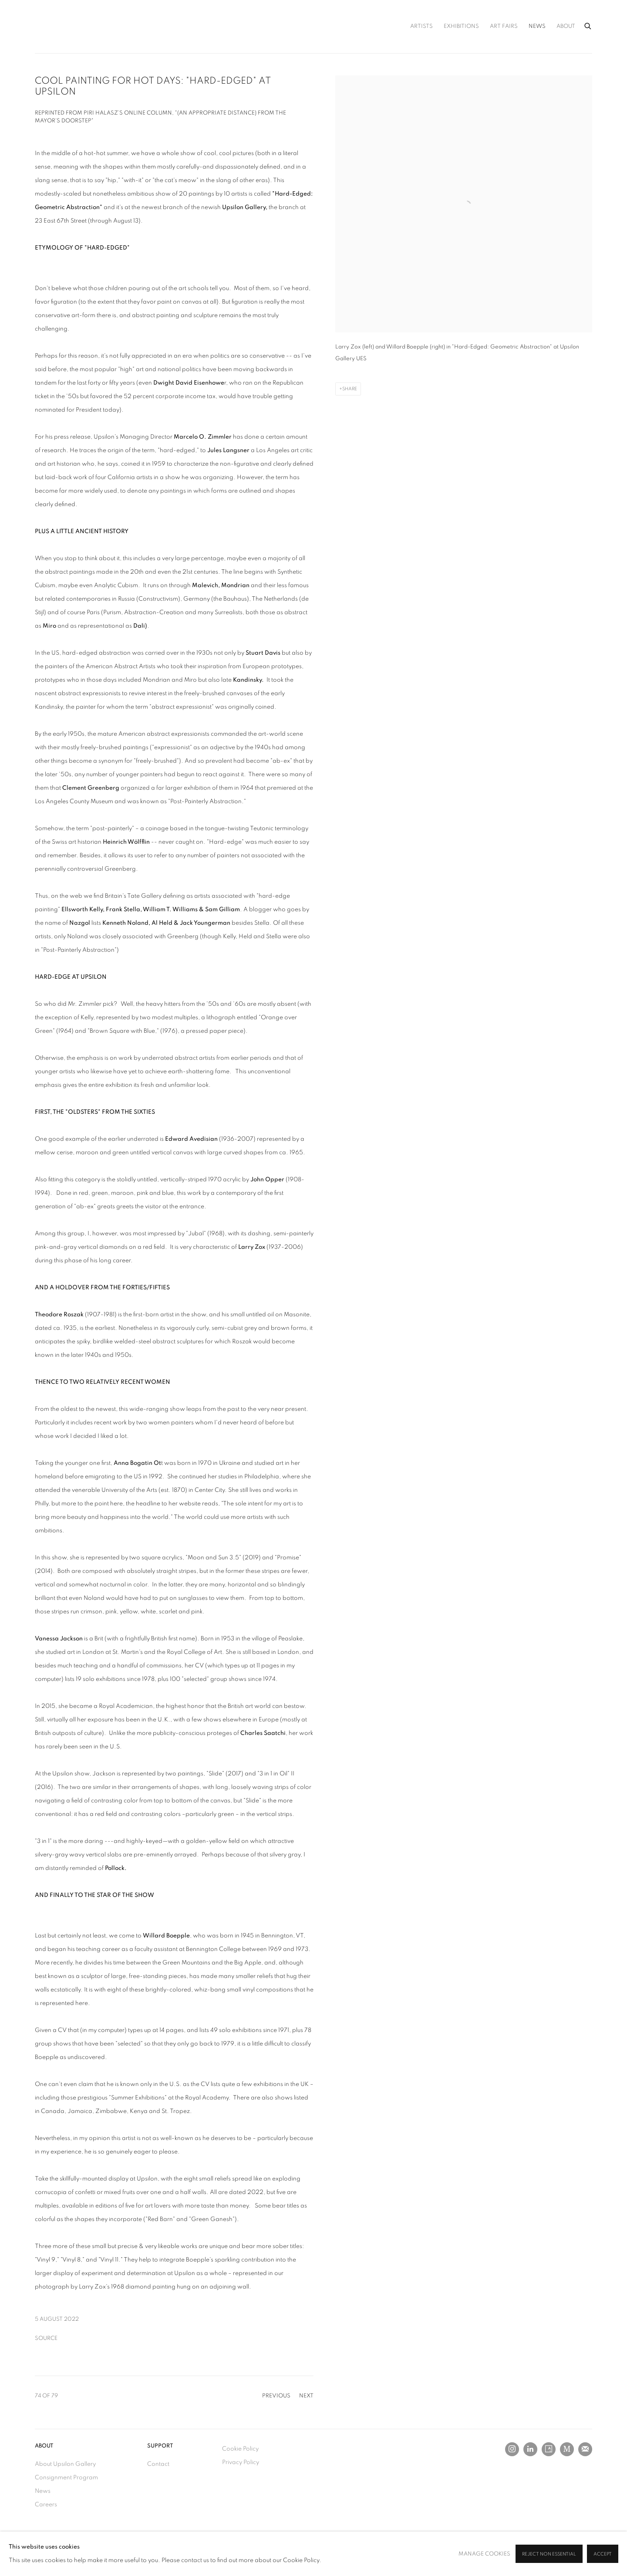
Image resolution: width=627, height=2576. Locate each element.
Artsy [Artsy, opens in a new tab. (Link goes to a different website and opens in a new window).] (549, 2449)
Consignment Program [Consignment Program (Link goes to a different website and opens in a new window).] (66, 2478)
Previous (276, 2396)
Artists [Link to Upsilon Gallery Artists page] (421, 26)
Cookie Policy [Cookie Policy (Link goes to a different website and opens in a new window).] (240, 2449)
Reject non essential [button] (549, 2554)
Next (306, 2396)
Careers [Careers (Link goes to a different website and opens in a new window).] (46, 2505)
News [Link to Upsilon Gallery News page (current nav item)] (537, 26)
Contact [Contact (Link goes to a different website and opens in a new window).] (158, 2464)
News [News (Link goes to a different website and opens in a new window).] (43, 2491)
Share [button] (349, 388)
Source (46, 2338)
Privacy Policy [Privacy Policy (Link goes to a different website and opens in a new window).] (240, 2462)
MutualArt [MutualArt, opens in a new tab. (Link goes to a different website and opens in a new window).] (567, 2449)
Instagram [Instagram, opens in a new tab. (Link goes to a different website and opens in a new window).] (512, 2449)
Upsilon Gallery (78, 26)
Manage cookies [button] (484, 2554)
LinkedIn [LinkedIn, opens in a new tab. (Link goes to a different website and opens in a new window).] (530, 2449)
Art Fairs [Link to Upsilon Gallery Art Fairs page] (504, 26)
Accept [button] (602, 2554)
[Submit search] (588, 24)
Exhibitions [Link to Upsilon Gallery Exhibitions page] (461, 26)
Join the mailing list (585, 2449)
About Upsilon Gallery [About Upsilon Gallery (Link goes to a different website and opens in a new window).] (65, 2464)
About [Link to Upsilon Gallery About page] (565, 26)
